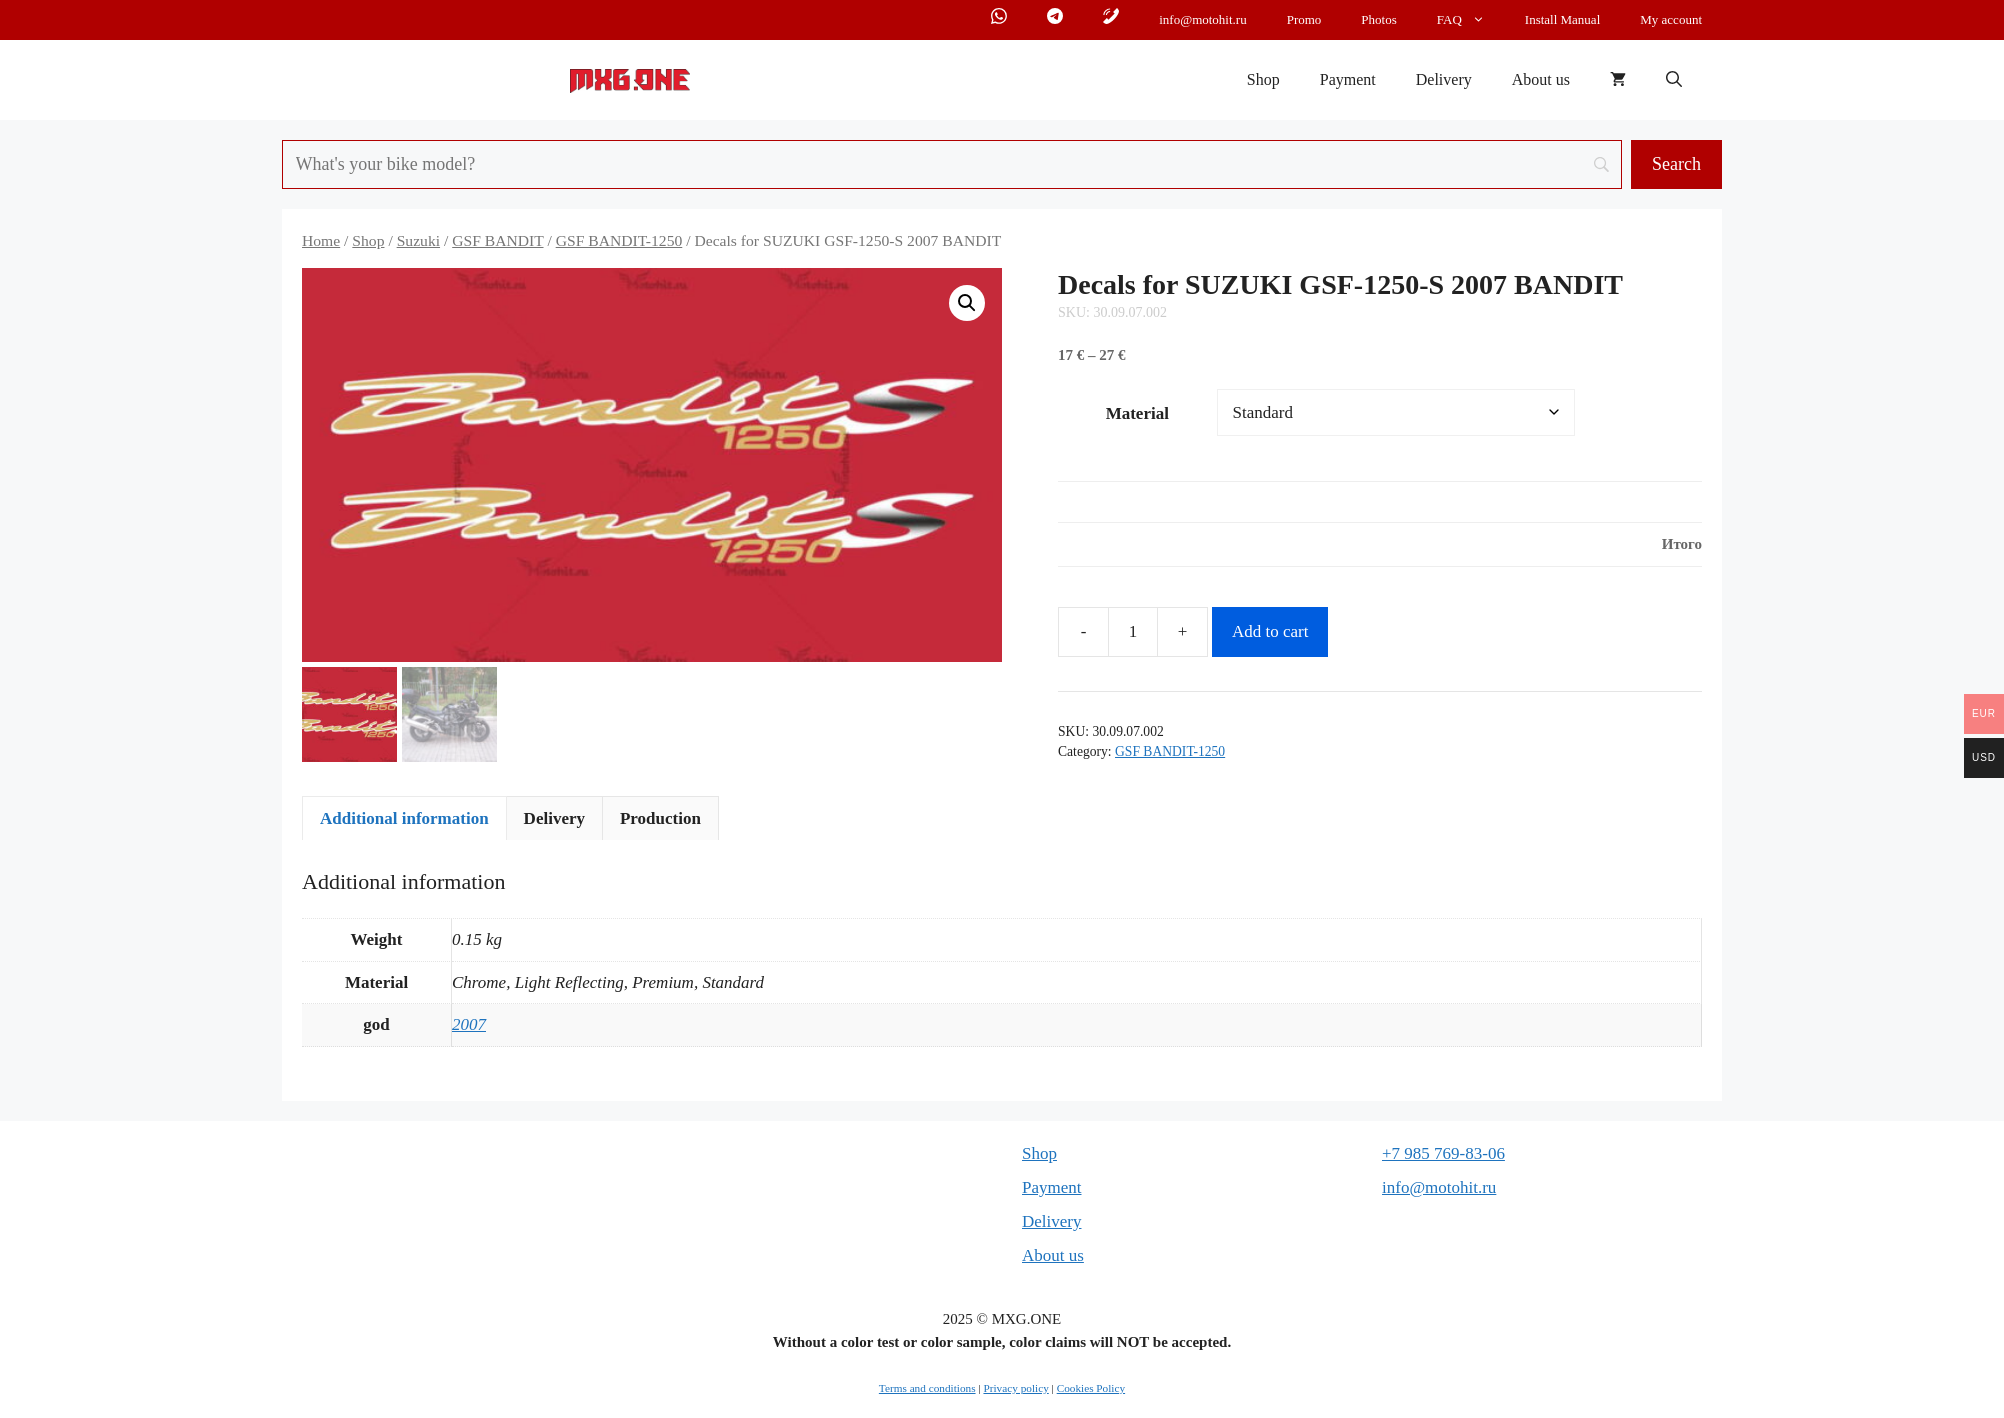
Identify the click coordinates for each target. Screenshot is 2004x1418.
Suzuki (418, 240)
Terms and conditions (927, 1392)
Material (1137, 413)
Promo (1304, 19)
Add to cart (1270, 631)
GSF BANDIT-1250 (619, 240)
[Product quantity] (1133, 632)
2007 (469, 1029)
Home (321, 240)
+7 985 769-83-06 (1443, 1157)
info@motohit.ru (1202, 19)
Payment (1348, 79)
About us (1541, 79)
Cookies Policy (1091, 1392)
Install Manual (1562, 19)
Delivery (1444, 79)
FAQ (1471, 20)
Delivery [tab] (554, 823)
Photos (1378, 19)
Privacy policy (1015, 1392)
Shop (1263, 79)
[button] (1674, 80)
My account (1671, 19)
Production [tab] (660, 823)
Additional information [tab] (404, 823)
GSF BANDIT (497, 240)
